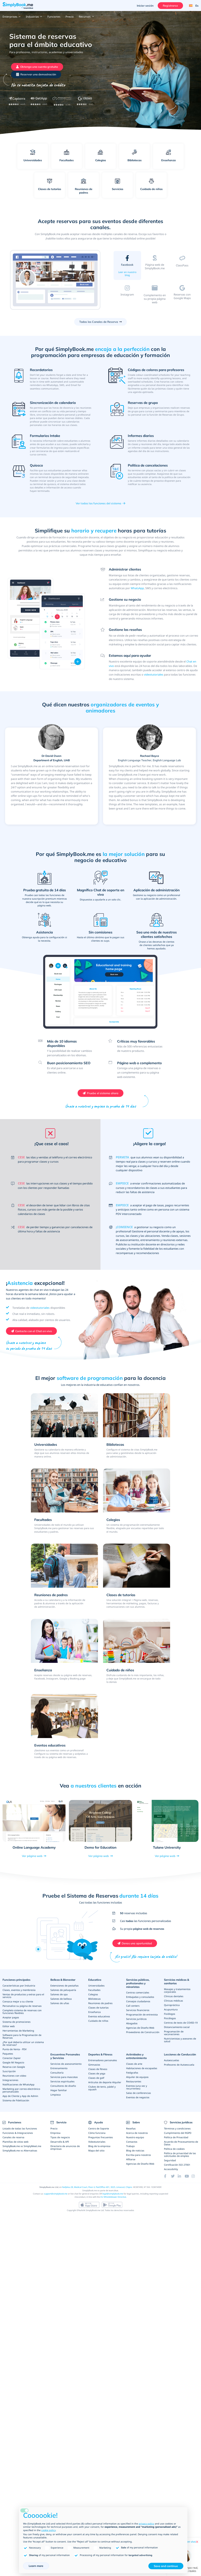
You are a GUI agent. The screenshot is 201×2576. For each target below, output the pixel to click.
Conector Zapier (12, 2058)
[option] (55, 280)
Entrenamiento (58, 2068)
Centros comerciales (137, 1993)
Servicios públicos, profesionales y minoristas (138, 1984)
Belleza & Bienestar (62, 1980)
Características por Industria (19, 1986)
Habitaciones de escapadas (141, 2068)
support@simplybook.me (55, 2194)
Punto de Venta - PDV (14, 2050)
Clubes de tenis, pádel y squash (102, 2089)
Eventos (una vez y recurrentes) (136, 2088)
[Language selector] (192, 5)
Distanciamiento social (177, 2027)
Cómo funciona (96, 2133)
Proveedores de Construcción (142, 2033)
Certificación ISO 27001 (177, 2165)
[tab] (127, 266)
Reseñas (131, 2129)
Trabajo (130, 2147)
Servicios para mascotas (64, 2077)
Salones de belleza (61, 1999)
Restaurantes (133, 2082)
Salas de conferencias (138, 2093)
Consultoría (56, 2073)
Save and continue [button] (166, 2566)
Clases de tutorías (98, 2008)
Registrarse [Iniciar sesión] (170, 5)
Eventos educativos (99, 2017)
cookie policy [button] (48, 2530)
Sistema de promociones (17, 2022)
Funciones (53, 16)
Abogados (132, 2024)
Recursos (86, 16)
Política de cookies (174, 2149)
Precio (70, 16)
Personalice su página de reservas (22, 2006)
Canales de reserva (13, 2138)
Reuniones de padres (100, 2004)
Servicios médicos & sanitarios (176, 1982)
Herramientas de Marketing (18, 2031)
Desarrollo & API (59, 2142)
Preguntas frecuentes (100, 2138)
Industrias (34, 16)
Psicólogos (170, 2019)
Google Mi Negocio (13, 2063)
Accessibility (171, 2170)
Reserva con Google (14, 2067)
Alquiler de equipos (137, 2077)
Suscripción (9, 2072)
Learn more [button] (36, 2566)
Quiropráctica (172, 2005)
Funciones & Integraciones (18, 2133)
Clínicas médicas (173, 2001)
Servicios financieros (137, 2011)
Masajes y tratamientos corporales (177, 1991)
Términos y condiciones (177, 2129)
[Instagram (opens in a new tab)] (194, 2177)
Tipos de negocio (60, 2138)
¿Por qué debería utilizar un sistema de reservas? (23, 2044)
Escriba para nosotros (138, 2155)
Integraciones (10, 2081)
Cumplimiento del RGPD (177, 2133)
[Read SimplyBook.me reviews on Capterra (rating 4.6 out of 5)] (16, 101)
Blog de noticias (135, 2151)
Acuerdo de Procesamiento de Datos (181, 2144)
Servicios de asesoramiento (65, 2064)
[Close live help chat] (197, 2541)
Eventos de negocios (137, 2098)
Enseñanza (94, 2012)
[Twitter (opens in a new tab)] (174, 2177)
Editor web (9, 2027)
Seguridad (170, 2161)
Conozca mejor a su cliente (18, 2002)
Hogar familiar (58, 2091)
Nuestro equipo (135, 2138)
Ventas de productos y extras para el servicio (23, 1997)
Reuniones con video (14, 2076)
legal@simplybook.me (112, 2194)
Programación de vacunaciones (174, 2033)
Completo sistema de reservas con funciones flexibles (22, 2012)
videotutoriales (153, 674)
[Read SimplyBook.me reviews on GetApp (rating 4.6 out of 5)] (38, 101)
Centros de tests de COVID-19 (181, 2023)
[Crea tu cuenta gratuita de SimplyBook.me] (37, 67)
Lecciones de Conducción (180, 2055)
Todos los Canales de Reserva (98, 321)
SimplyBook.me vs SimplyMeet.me (22, 2147)
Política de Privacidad (176, 2138)
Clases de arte (134, 2064)
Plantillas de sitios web (16, 2142)
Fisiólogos (169, 2014)
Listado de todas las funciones (20, 2129)
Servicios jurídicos (136, 2019)
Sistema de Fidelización (16, 2101)
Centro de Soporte (98, 2129)
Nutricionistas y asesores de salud (180, 2041)
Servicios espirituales (62, 2082)
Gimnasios (94, 2065)
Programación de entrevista (142, 2015)
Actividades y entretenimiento (136, 2057)
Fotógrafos (132, 2073)
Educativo (94, 1980)
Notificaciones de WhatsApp (18, 2085)
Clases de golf (96, 2078)
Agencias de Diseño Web (140, 2028)
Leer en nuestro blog (127, 273)
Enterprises (12, 16)
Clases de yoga (96, 2074)
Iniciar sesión (145, 5)
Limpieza (55, 2095)
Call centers (133, 2006)
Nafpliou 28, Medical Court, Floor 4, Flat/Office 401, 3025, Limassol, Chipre (97, 2187)
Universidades (96, 1986)
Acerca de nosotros (137, 2133)
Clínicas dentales (173, 1997)
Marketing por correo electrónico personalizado (21, 2091)
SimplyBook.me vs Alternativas (20, 2151)
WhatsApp (137, 588)
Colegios (93, 1995)
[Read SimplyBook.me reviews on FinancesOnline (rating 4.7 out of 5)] (61, 100)
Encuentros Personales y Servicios (65, 2057)
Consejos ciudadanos (138, 2002)
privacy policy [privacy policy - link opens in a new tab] (146, 2523)
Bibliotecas (94, 1999)
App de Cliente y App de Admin (20, 2096)
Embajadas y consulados (140, 1997)
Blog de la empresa (99, 2147)
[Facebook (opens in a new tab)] (167, 2177)
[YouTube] (188, 2177)
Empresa (55, 2133)
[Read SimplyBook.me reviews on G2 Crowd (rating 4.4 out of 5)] (85, 101)
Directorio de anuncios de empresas (65, 2148)
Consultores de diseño (63, 2086)
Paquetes (8, 2054)
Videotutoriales (96, 2142)
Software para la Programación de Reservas (22, 2037)
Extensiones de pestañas (64, 1986)
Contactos (131, 2142)
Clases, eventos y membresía (19, 1990)
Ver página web (32, 1856)
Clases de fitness (97, 2070)
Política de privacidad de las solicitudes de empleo (180, 2155)
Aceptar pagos (11, 2018)
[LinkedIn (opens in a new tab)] (181, 2177)
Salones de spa (59, 1995)
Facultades (94, 1990)
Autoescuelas (171, 2061)
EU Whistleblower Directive (113, 2197)
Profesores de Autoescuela (179, 2065)
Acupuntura (171, 2010)
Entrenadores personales (102, 2061)
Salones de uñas (59, 2004)
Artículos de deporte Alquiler (104, 2083)
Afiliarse (130, 2160)
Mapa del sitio (96, 2151)
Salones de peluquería (63, 1990)
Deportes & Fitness (100, 2055)
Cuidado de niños (98, 2021)
